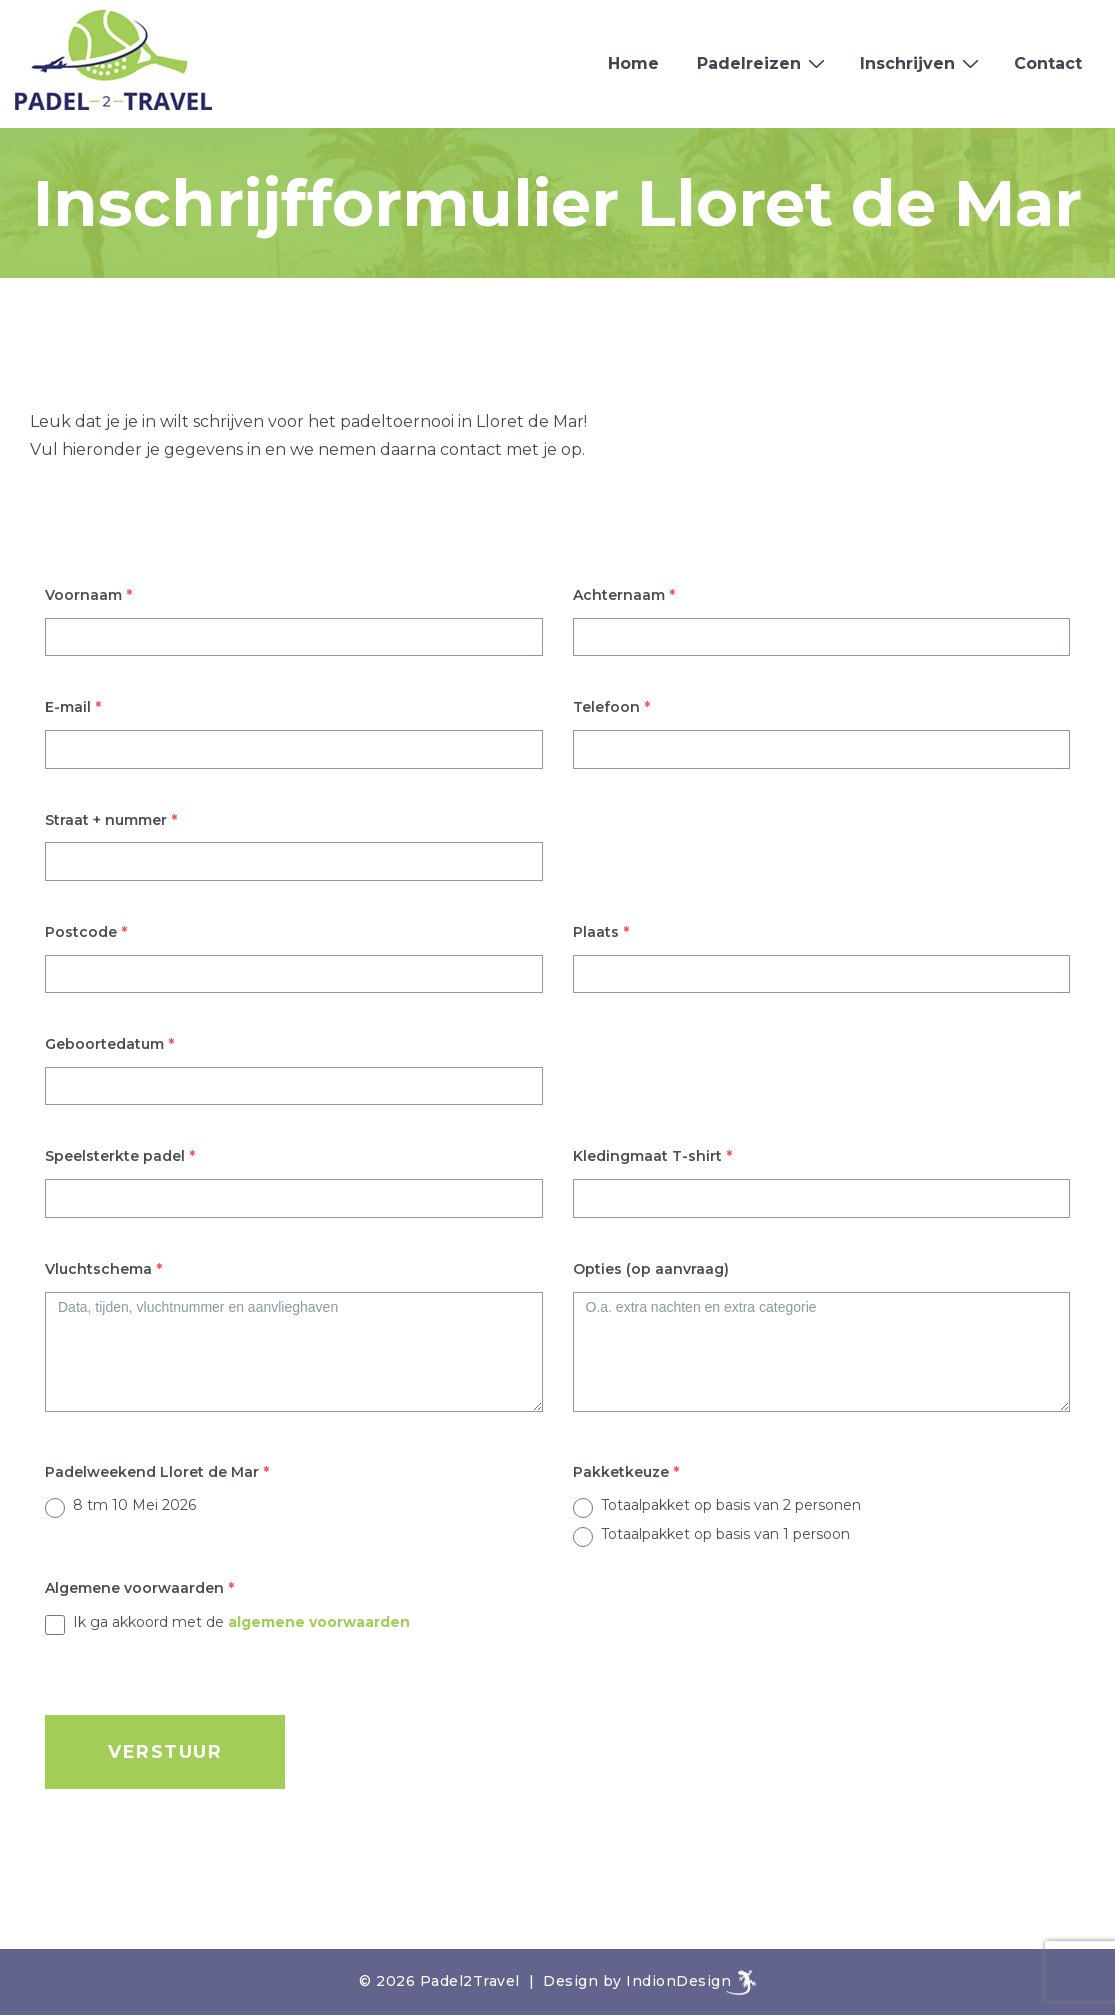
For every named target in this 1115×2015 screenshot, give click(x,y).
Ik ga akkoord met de (241, 1622)
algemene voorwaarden (319, 1622)
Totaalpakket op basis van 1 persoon (725, 1534)
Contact (1048, 63)
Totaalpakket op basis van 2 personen (731, 1505)
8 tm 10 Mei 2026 (134, 1505)
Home (633, 63)
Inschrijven (922, 63)
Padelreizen (763, 63)
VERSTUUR (165, 1752)
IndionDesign (678, 1981)
